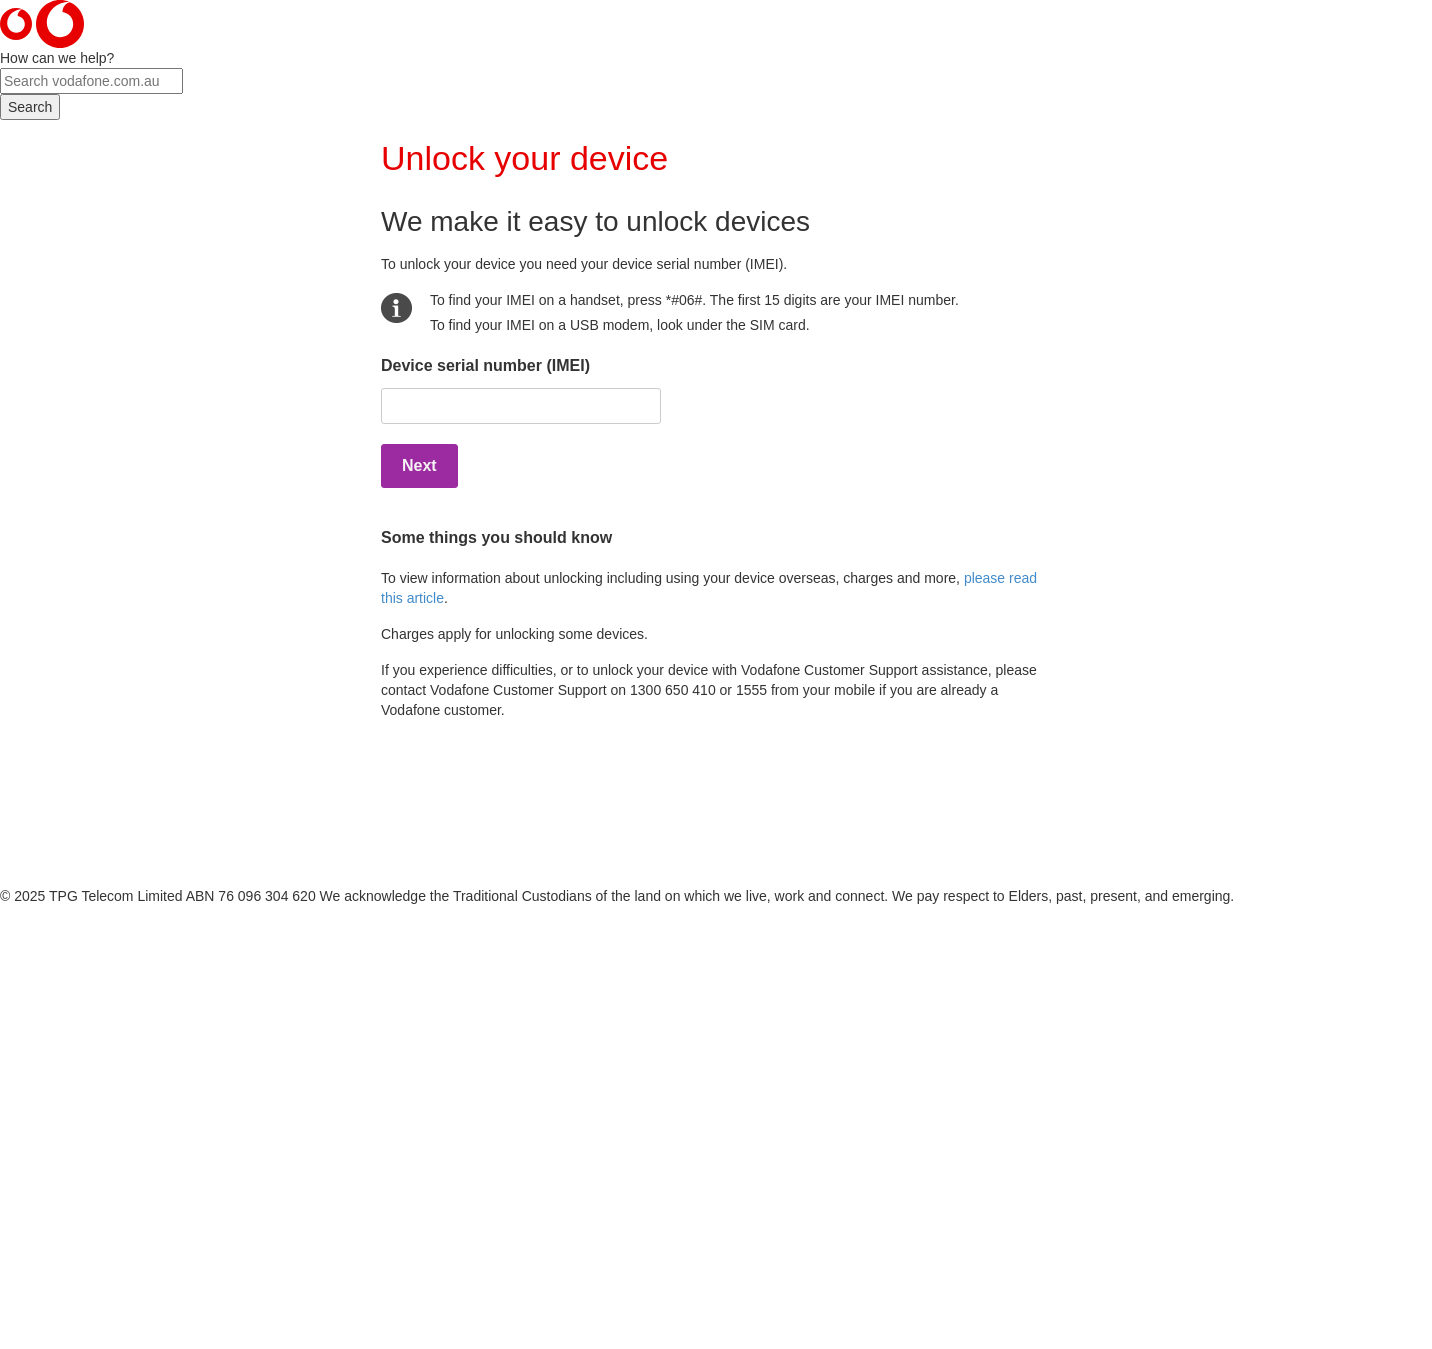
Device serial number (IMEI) (485, 365)
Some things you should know (496, 537)
